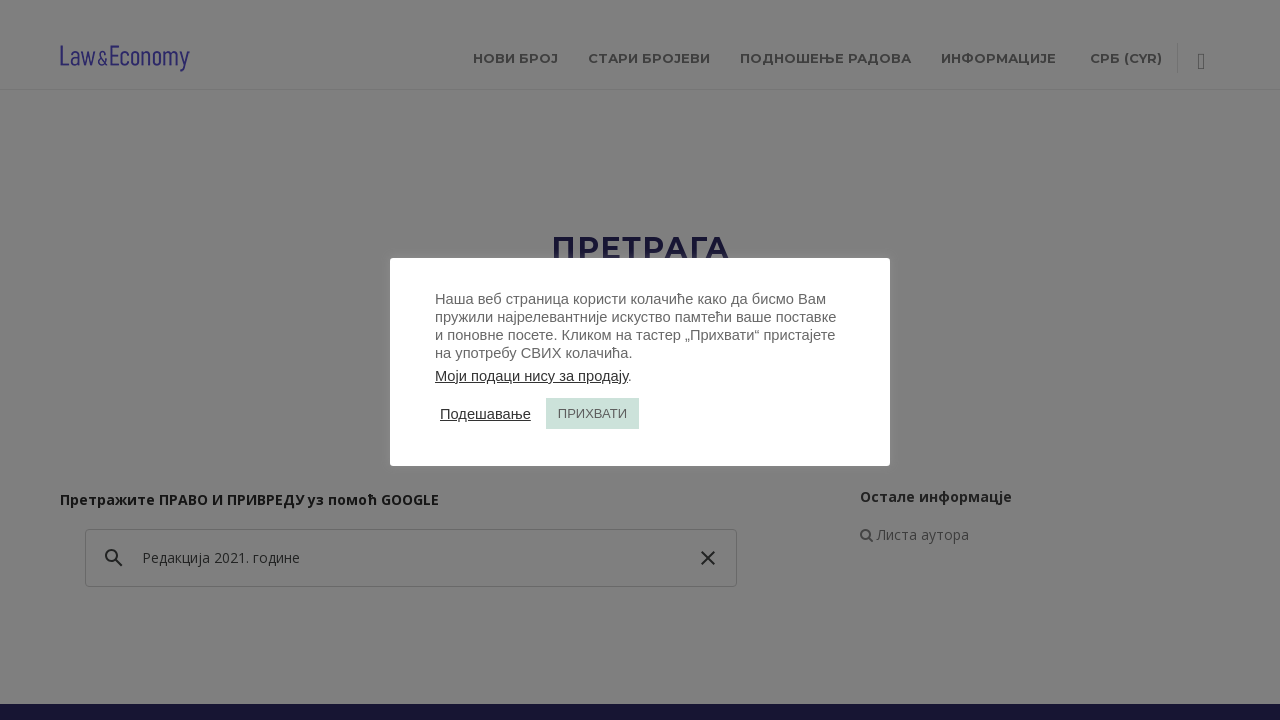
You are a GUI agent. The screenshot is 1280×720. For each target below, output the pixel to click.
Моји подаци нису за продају (531, 376)
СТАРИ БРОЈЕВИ (649, 58)
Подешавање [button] (485, 414)
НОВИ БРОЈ (515, 58)
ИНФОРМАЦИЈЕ (998, 58)
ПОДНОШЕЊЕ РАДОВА (825, 58)
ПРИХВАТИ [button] (592, 413)
